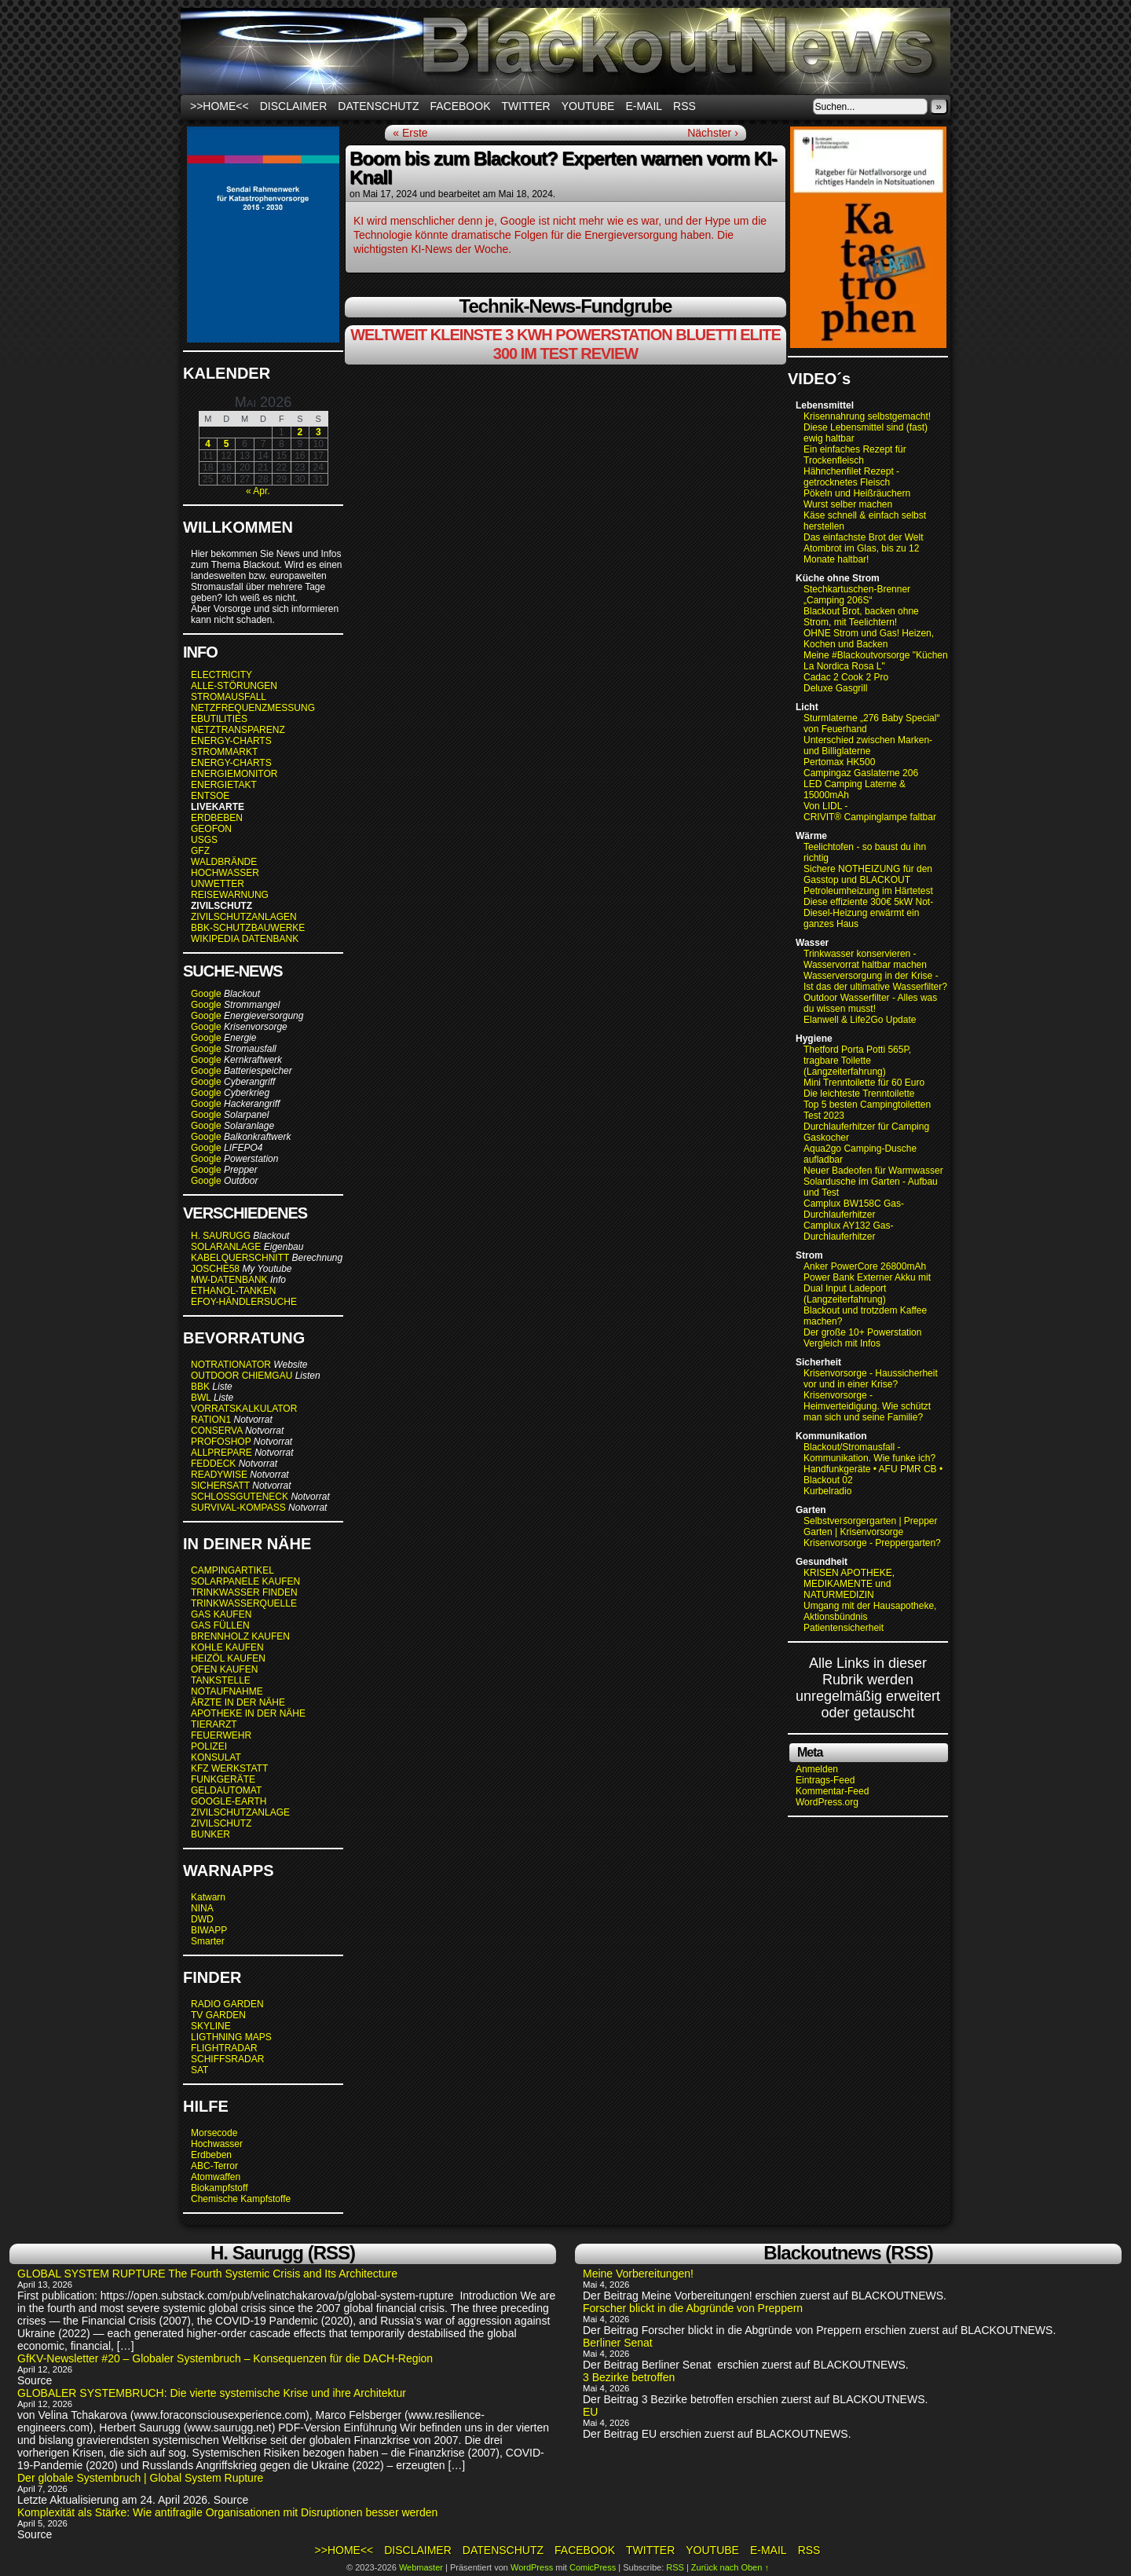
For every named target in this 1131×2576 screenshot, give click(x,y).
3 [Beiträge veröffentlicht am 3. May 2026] (318, 432)
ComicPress (592, 2567)
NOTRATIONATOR (231, 1364)
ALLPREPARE (221, 1452)
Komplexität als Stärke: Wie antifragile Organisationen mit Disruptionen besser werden (227, 2512)
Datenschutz (378, 106)
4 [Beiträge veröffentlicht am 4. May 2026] (207, 443)
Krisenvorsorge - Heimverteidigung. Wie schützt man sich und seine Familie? (867, 1406)
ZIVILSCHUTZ (221, 1823)
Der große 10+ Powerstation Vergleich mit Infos (862, 1338)
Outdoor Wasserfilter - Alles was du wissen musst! (870, 1003)
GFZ (200, 850)
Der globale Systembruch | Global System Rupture (140, 2478)
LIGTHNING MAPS (231, 2037)
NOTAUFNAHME (227, 1691)
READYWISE (219, 1474)
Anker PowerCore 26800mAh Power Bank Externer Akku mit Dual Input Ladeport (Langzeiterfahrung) (867, 1283)
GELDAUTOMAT (226, 1790)
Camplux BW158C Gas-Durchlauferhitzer (853, 1209)
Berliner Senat (619, 2342)
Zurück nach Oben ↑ (730, 2567)
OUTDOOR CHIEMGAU (241, 1375)
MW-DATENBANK (229, 1279)
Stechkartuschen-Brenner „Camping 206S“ (856, 595)
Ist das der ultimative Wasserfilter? (875, 986)
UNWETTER (217, 883)
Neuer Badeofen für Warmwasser (873, 1170)
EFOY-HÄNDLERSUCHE (244, 1301)
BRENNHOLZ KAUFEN (240, 1636)
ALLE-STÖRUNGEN (234, 685)
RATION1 (211, 1419)
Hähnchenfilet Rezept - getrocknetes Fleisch (851, 477)
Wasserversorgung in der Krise (869, 975)
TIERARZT (214, 1724)
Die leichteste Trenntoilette (858, 1093)
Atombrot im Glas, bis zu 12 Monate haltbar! (861, 554)
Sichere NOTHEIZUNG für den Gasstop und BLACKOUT (867, 874)
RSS (684, 106)
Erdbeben (211, 2154)
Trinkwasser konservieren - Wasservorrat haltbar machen (865, 959)
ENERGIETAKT (224, 784)
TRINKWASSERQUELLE (244, 1603)
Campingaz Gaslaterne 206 (862, 773)
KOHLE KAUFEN (227, 1647)
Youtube (588, 106)
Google (206, 993)
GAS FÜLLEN (220, 1625)
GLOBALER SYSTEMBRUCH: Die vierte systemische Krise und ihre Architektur (211, 2393)
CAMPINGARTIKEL (232, 1570)
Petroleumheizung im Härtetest (868, 890)
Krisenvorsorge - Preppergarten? (872, 1542)
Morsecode (214, 2132)
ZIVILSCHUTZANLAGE (240, 1812)
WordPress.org (827, 1802)
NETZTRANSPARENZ (238, 729)
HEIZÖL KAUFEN (228, 1658)
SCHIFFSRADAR (227, 2059)
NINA (202, 1908)
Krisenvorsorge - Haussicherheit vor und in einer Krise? (870, 1379)
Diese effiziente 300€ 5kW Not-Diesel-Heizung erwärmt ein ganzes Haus (868, 912)
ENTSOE (210, 795)
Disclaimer (294, 106)
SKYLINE (211, 2026)
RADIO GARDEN (227, 2004)
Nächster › (712, 132)
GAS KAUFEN (221, 1614)
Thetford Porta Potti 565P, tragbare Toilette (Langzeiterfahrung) (857, 1060)
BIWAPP (209, 1930)
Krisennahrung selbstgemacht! (867, 416)
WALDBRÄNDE (224, 861)
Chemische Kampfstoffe (241, 2198)
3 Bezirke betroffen (629, 2377)
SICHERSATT (220, 1485)
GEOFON (211, 828)
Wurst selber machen (847, 504)
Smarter (208, 1941)
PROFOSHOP (221, 1441)
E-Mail (643, 106)
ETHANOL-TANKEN (233, 1290)
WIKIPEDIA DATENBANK (244, 938)
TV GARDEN (218, 2015)
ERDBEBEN (217, 817)
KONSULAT (216, 1757)
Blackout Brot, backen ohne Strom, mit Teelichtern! (861, 617)
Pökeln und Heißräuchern (856, 493)
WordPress (532, 2567)
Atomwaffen (215, 2176)
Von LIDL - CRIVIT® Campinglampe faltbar (869, 812)
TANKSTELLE (221, 1680)
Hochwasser (217, 2143)
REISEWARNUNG (230, 894)
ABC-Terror (214, 2165)
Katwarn (208, 1897)
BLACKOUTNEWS (565, 51)
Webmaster (421, 2567)
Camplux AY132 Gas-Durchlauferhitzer (848, 1231)
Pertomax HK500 (839, 762)
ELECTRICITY (221, 674)
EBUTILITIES (219, 718)
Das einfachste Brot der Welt (863, 537)
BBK (200, 1386)
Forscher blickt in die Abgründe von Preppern (693, 2308)
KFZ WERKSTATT (229, 1768)
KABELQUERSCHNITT (240, 1257)
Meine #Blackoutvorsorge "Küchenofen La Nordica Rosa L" (884, 661)
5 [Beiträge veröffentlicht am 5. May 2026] (226, 443)
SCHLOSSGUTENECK (239, 1496)
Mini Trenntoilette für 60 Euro (863, 1082)
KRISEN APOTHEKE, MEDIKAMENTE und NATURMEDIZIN (849, 1583)
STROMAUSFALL (228, 696)
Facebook (460, 106)
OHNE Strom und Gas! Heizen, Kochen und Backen (868, 639)
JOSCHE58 (215, 1268)
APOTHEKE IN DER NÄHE (248, 1713)
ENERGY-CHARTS (231, 740)
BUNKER (210, 1834)
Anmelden (817, 1769)
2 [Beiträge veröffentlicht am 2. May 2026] (299, 432)
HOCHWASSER (225, 872)
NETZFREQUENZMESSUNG (253, 707)
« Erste (410, 132)
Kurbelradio (827, 1491)
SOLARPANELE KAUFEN (245, 1581)
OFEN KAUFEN (224, 1669)
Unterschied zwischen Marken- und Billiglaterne (867, 746)
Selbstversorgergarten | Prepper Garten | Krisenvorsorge (870, 1526)
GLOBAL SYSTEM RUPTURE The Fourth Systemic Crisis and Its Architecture (207, 2273)
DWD (202, 1919)
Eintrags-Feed (825, 1780)
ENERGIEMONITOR (234, 773)
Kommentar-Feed (832, 1791)
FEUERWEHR (221, 1735)
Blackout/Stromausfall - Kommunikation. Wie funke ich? (869, 1453)
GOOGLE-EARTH (228, 1801)
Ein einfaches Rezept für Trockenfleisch (854, 455)
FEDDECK (213, 1463)
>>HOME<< (219, 106)
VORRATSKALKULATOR (244, 1408)
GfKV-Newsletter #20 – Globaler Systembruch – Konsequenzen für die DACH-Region (225, 2358)
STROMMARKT (225, 751)
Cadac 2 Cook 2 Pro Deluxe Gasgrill (845, 683)
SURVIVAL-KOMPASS (238, 1507)
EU (590, 2412)
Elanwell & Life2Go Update (859, 1019)
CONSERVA (217, 1430)
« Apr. (258, 491)
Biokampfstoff (219, 2187)
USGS (204, 839)
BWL (201, 1397)
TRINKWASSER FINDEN (244, 1592)
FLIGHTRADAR (224, 2048)
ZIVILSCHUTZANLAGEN (244, 916)
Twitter (526, 106)
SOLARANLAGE (226, 1246)
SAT (199, 2070)
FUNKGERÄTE (223, 1779)
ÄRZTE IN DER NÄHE (238, 1702)
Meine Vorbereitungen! (638, 2273)
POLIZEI (209, 1746)
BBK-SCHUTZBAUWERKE (248, 927)
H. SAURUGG (221, 1235)
